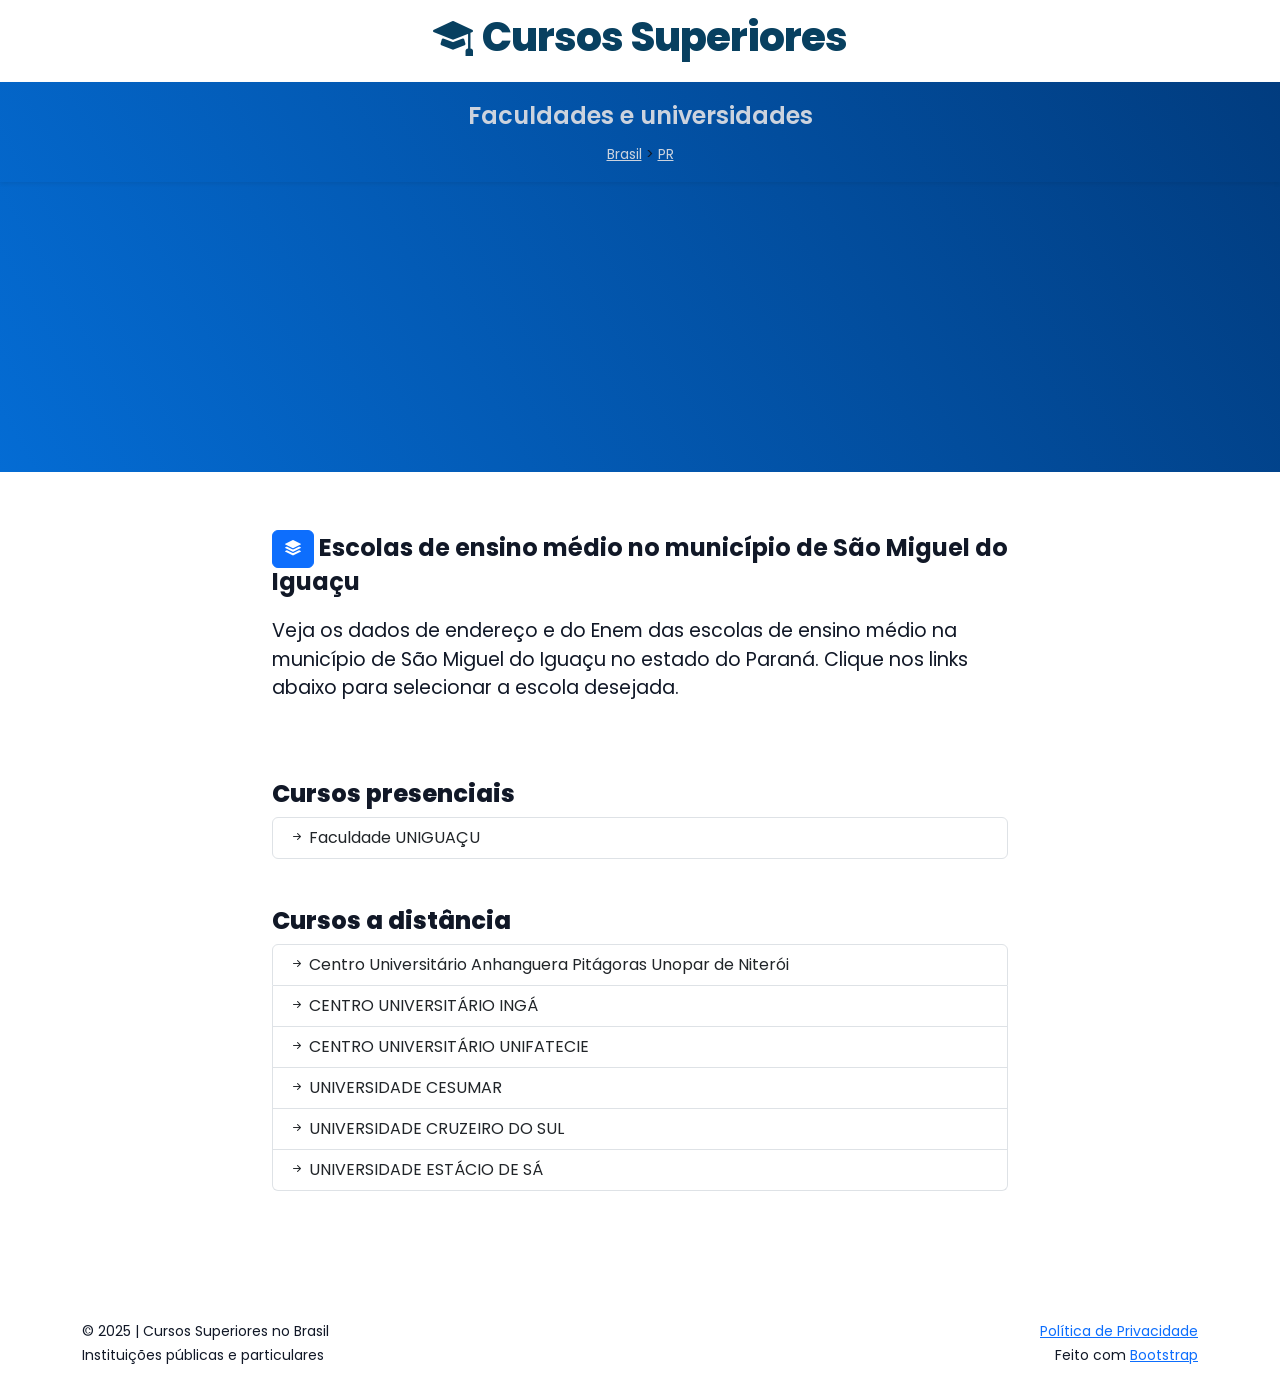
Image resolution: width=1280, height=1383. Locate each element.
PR (666, 154)
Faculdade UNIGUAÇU (384, 837)
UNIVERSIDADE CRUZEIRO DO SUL (426, 1128)
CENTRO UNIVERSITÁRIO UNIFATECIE (439, 1046)
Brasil (624, 154)
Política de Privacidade (1119, 1331)
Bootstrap (1164, 1355)
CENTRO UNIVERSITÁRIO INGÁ (413, 1005)
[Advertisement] (640, 332)
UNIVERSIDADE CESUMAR (395, 1087)
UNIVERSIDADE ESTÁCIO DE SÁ (416, 1169)
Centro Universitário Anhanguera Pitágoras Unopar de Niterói (539, 964)
